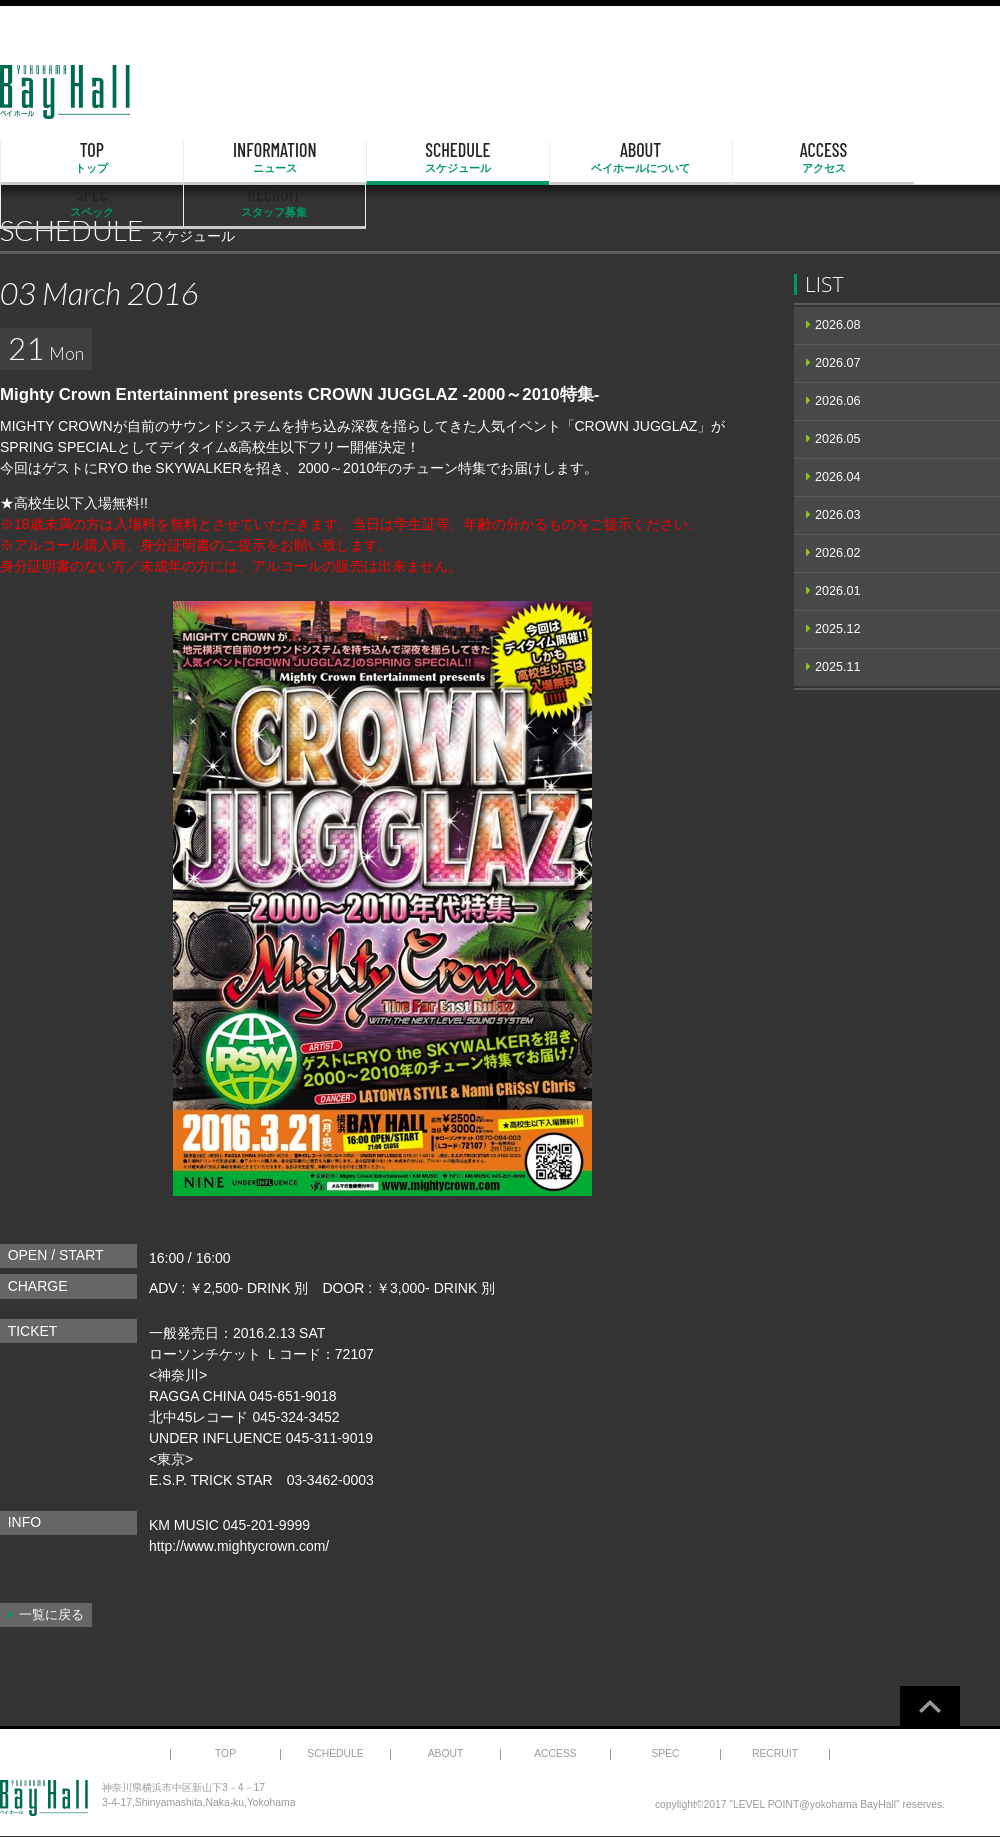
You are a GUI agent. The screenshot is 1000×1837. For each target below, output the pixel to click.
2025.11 (838, 667)
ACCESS (643, 158)
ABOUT (500, 158)
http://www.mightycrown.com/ (239, 1546)
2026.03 (838, 515)
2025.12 (838, 629)
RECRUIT (928, 158)
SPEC (786, 158)
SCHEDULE (358, 158)
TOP (72, 158)
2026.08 (838, 325)
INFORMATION (215, 158)
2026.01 (838, 591)
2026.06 (838, 401)
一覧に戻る (51, 1615)
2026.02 (838, 553)
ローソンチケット (205, 1354)
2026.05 (838, 439)
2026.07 (838, 363)
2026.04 (838, 477)
